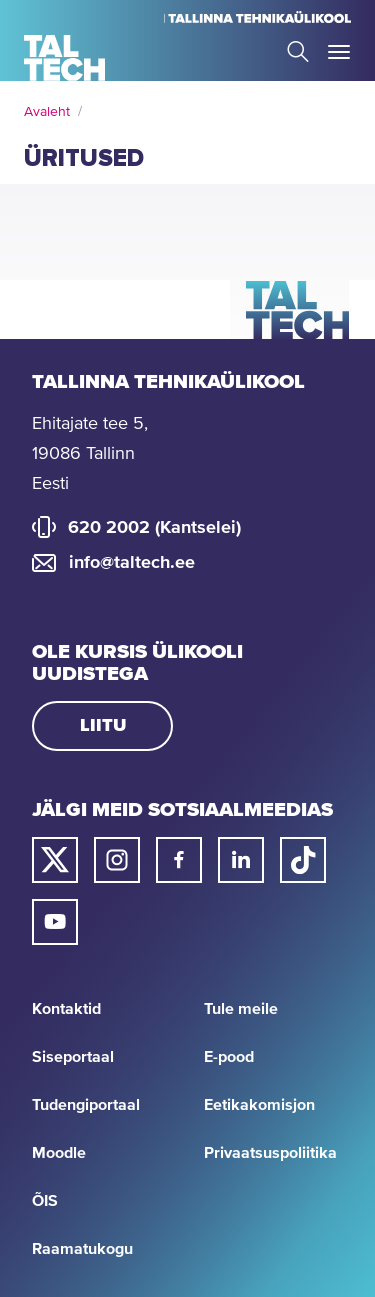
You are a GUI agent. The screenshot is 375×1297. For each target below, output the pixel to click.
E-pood (229, 1057)
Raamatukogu (82, 1249)
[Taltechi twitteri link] (55, 860)
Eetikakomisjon (259, 1105)
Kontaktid (66, 1009)
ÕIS (45, 1201)
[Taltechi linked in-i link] (241, 860)
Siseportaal (73, 1057)
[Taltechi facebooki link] (179, 860)
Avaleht (47, 112)
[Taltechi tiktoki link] (303, 860)
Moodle (59, 1153)
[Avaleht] (64, 58)
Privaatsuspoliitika (270, 1153)
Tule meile (241, 1009)
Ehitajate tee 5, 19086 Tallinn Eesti (90, 454)
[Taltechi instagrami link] (117, 860)
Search (298, 51)
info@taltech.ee (132, 563)
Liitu (103, 726)
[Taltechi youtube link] (55, 922)
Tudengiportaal (86, 1105)
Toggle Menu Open (339, 52)
